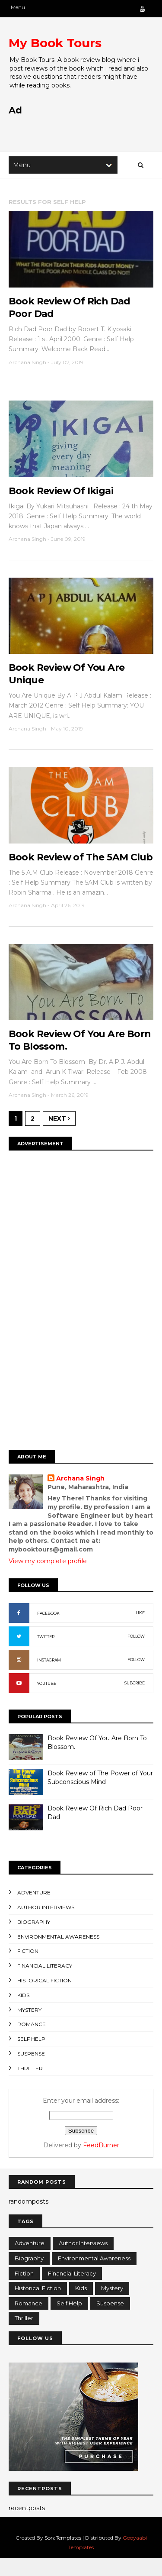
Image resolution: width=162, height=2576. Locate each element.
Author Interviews (45, 1925)
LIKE (140, 1630)
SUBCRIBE (134, 1700)
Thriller (30, 2086)
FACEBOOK (48, 1631)
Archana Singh (81, 1496)
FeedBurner (101, 2163)
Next (59, 1136)
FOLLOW (136, 1654)
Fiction (27, 1968)
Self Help (31, 2056)
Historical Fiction (44, 1998)
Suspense (31, 2071)
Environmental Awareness (58, 1954)
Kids (23, 2013)
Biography (33, 1939)
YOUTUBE (46, 1701)
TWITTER (45, 1654)
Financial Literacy (44, 1983)
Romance (31, 2042)
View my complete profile (48, 1578)
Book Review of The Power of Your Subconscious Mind (100, 1795)
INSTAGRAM (49, 1677)
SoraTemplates (62, 2555)
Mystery (29, 2027)
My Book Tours (55, 43)
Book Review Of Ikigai (61, 493)
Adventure (34, 1910)
